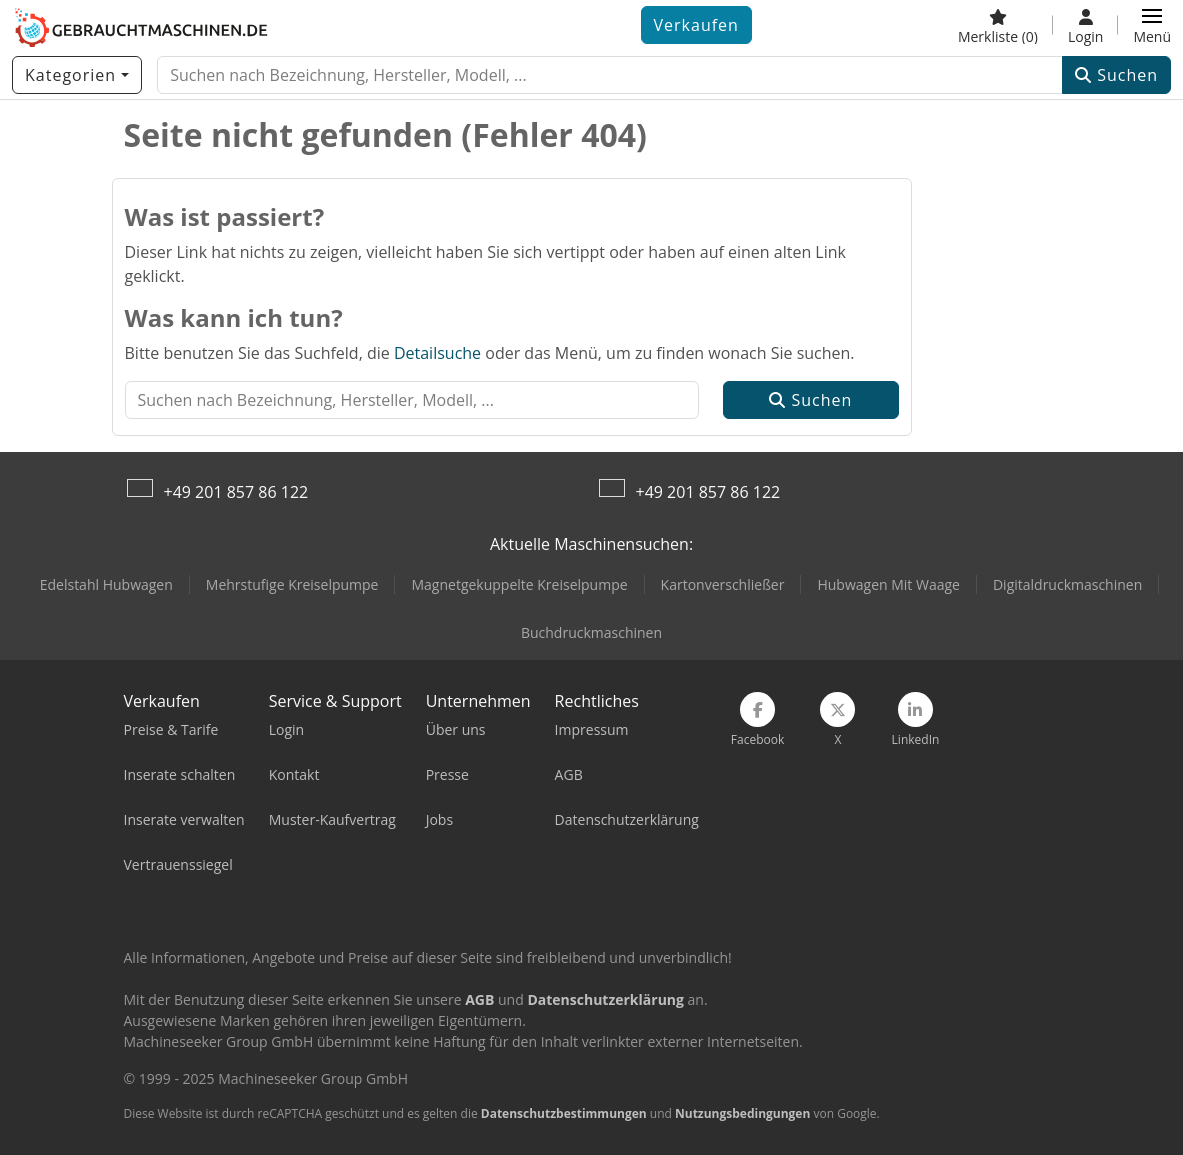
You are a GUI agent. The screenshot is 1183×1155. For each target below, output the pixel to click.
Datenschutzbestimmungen (564, 1113)
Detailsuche (437, 353)
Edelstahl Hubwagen (106, 584)
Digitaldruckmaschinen (1067, 584)
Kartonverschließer (723, 584)
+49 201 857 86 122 (236, 492)
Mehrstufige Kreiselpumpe (292, 584)
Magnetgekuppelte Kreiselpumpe (519, 584)
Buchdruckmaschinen (591, 632)
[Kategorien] (77, 75)
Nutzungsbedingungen (742, 1113)
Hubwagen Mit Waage (888, 584)
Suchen (1116, 75)
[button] (1152, 25)
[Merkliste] (998, 25)
